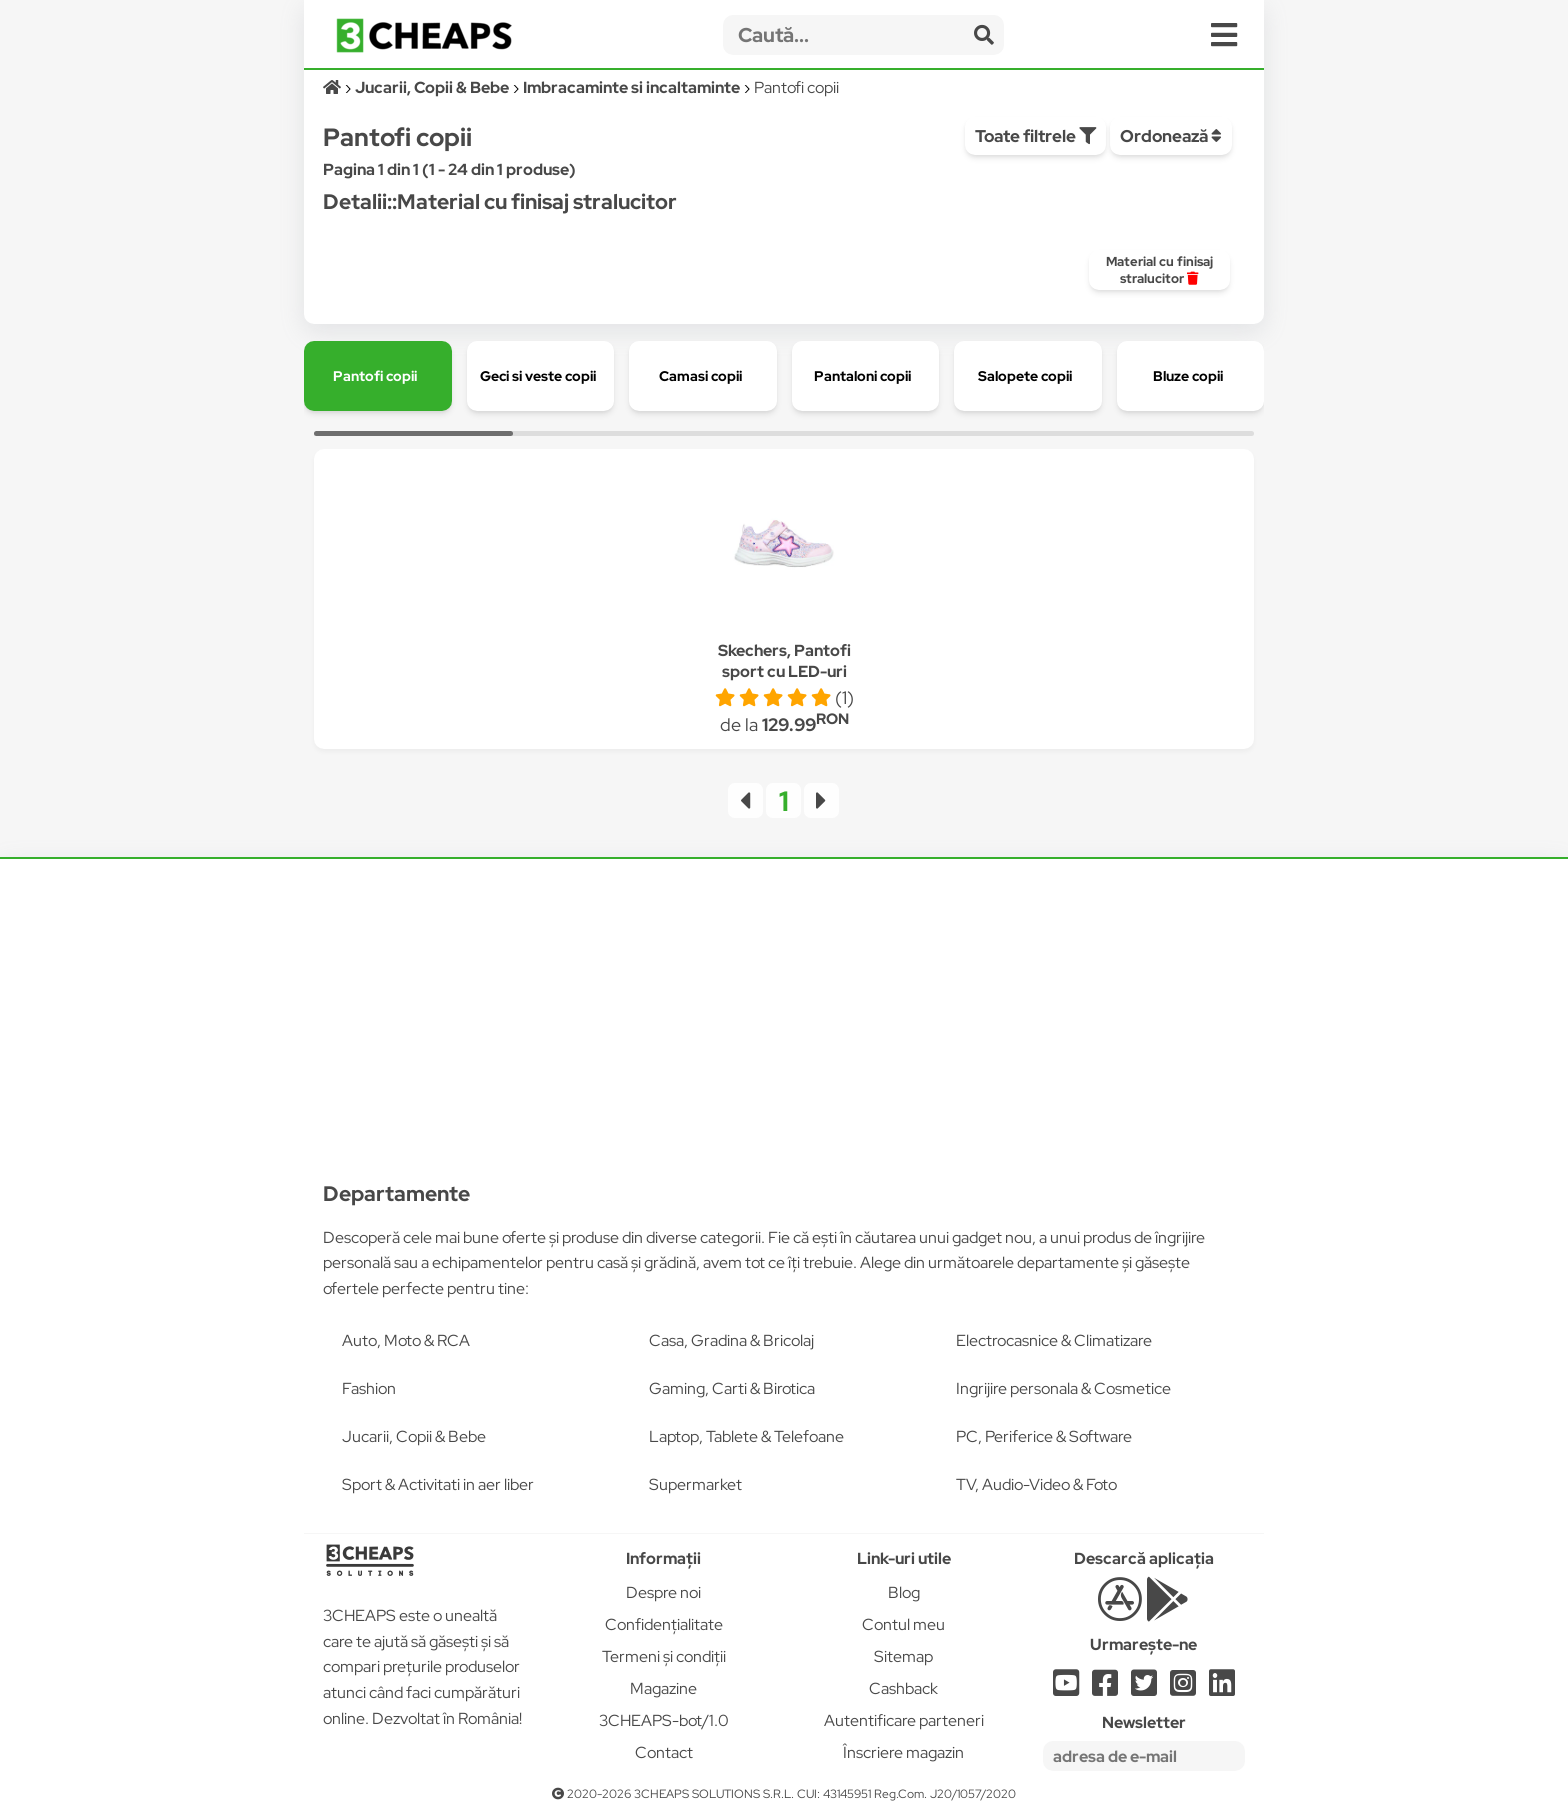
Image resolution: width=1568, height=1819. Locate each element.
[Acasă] (333, 87)
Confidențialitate (664, 1624)
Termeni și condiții (664, 1656)
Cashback (903, 1688)
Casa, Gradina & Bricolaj (731, 1340)
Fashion (369, 1388)
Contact (664, 1752)
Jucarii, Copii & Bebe (414, 1436)
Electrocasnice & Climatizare (1054, 1340)
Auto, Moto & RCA (406, 1340)
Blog (904, 1592)
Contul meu (903, 1624)
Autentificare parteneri (904, 1720)
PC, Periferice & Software (1044, 1436)
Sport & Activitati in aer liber (438, 1484)
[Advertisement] (784, 1007)
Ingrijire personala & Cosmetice (1063, 1388)
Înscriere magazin (903, 1752)
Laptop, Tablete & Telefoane (746, 1436)
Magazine (663, 1688)
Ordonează (1171, 136)
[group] (1159, 270)
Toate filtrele (1035, 136)
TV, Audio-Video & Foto (1036, 1484)
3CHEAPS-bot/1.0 (664, 1720)
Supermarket (695, 1484)
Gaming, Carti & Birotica (732, 1388)
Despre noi (663, 1592)
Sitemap (903, 1656)
